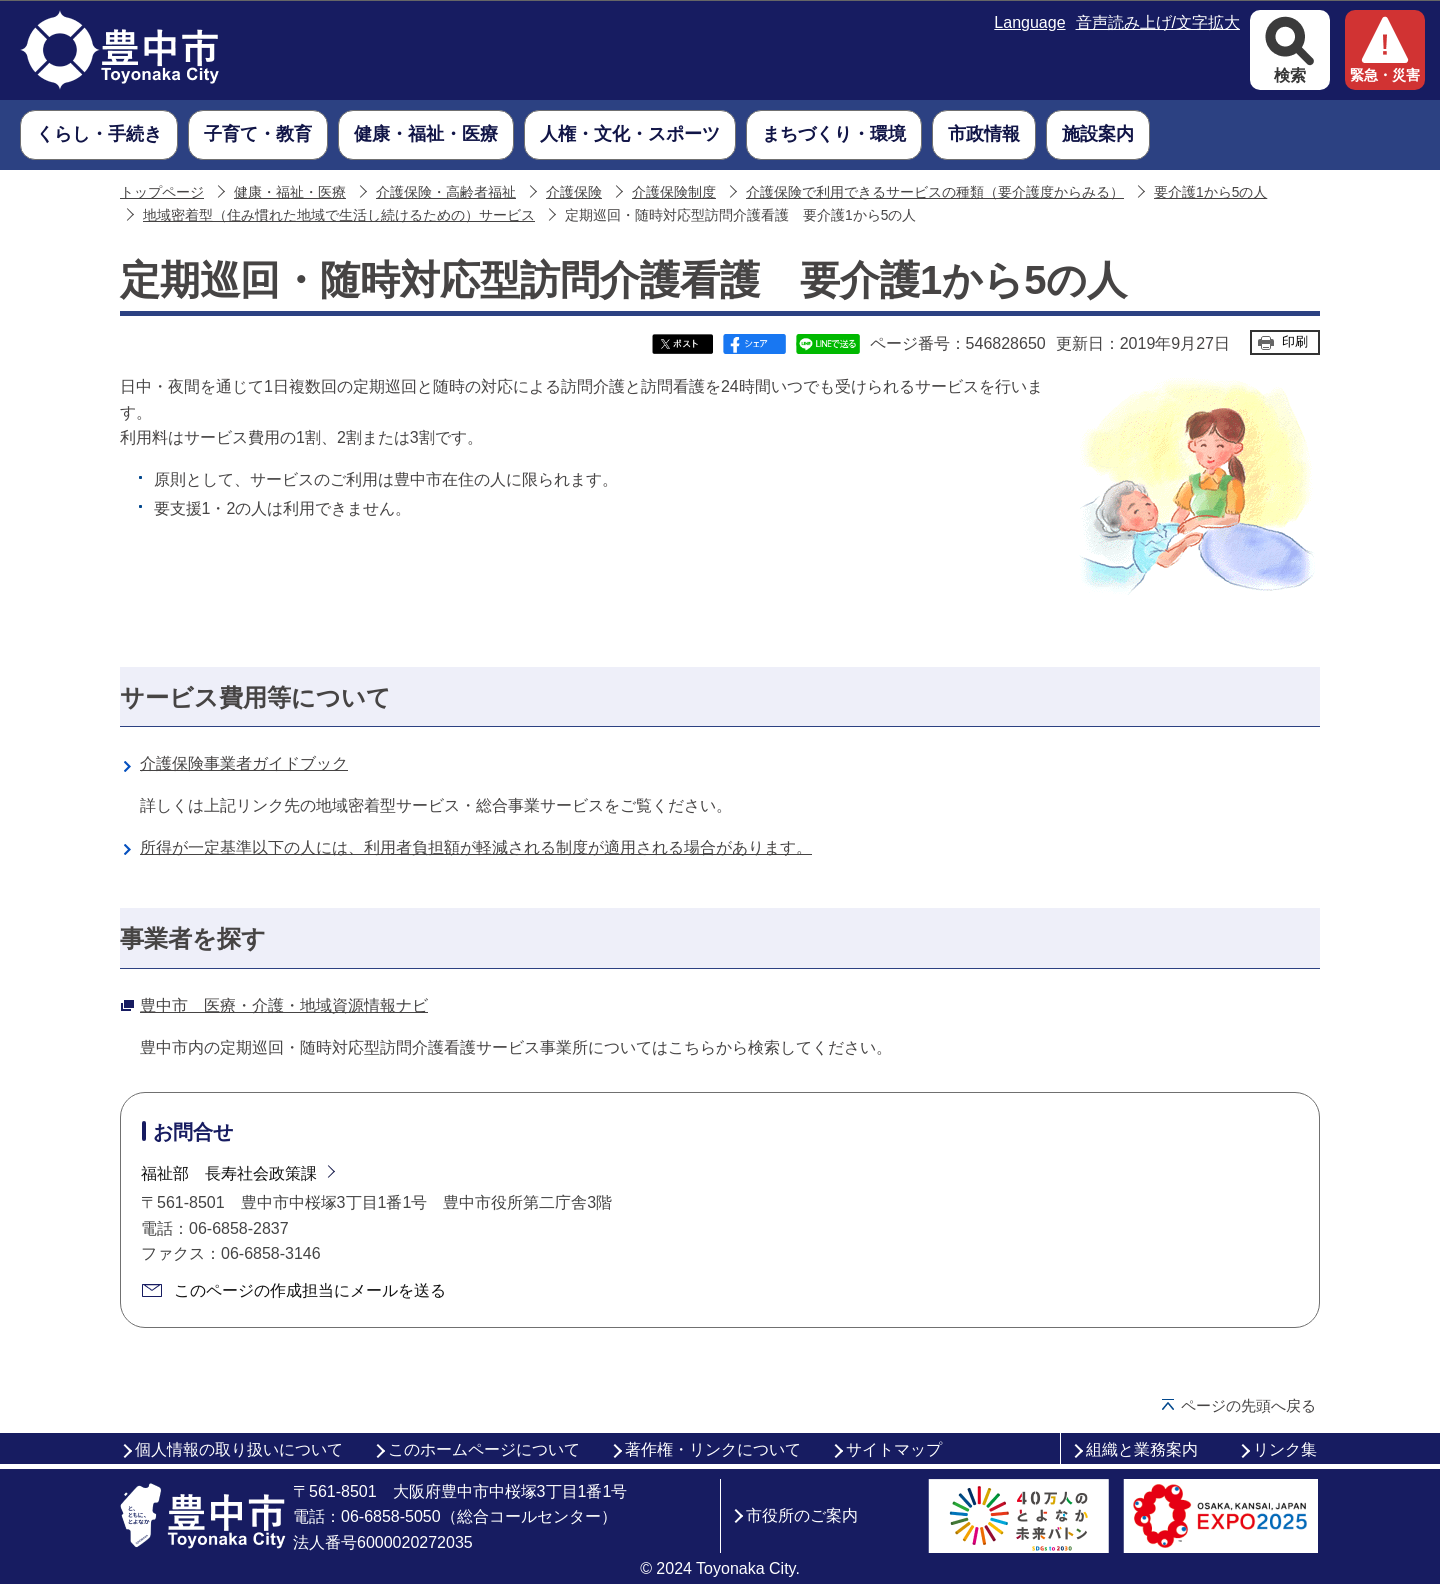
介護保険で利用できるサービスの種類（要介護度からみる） (935, 192)
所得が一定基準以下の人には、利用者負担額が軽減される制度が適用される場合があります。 (476, 847)
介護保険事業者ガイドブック (244, 763)
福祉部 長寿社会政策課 (229, 1173)
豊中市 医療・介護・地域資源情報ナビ (284, 1005)
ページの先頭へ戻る (1248, 1405)
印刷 (1295, 341)
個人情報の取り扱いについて (239, 1449)
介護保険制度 (674, 192)
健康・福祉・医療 (290, 192)
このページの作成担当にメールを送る (310, 1290)
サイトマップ (894, 1449)
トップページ (162, 192)
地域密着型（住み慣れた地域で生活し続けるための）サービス (339, 215)
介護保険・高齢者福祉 (446, 192)
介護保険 (574, 192)
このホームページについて (484, 1449)
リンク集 (1285, 1449)
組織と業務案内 (1142, 1449)
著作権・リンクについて (713, 1449)
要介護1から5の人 (1210, 192)
